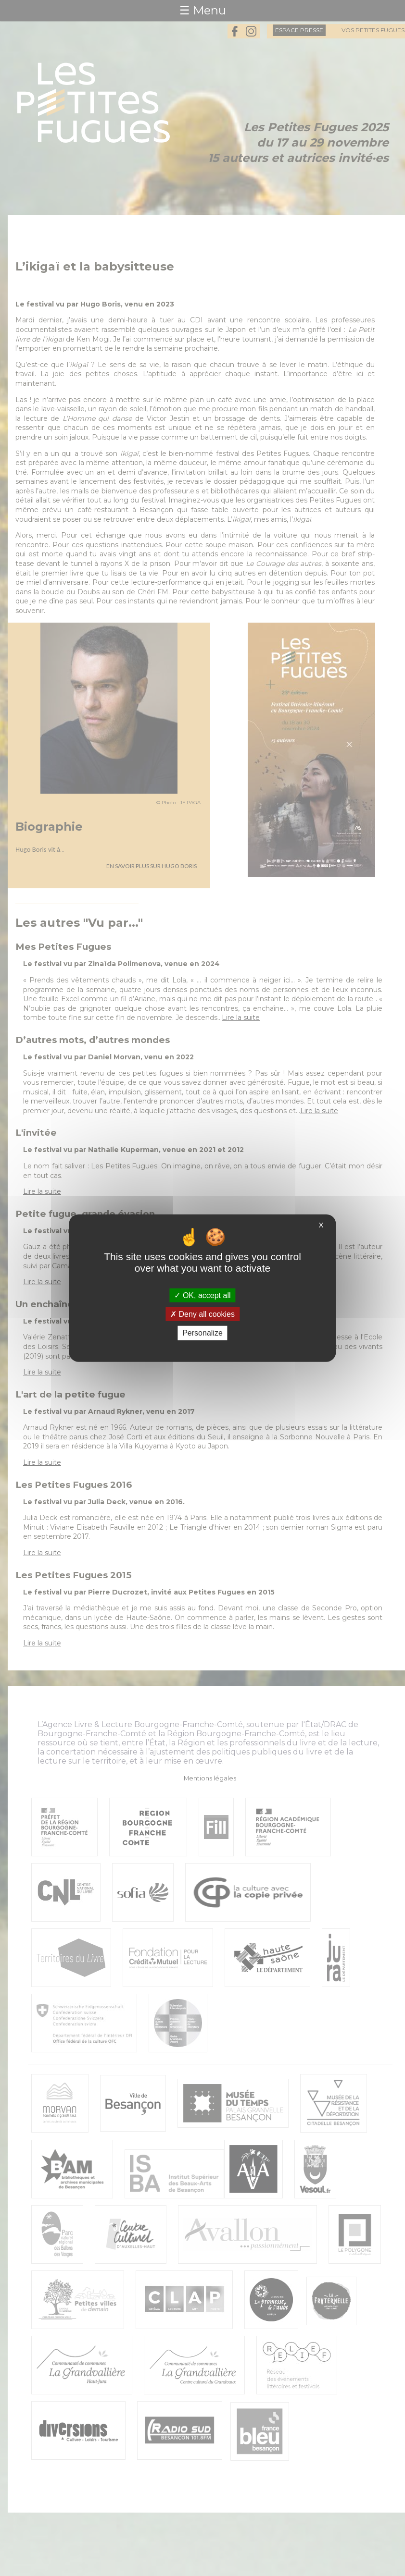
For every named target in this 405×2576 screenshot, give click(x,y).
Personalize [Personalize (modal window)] (202, 1333)
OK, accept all (202, 1295)
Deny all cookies (202, 1314)
